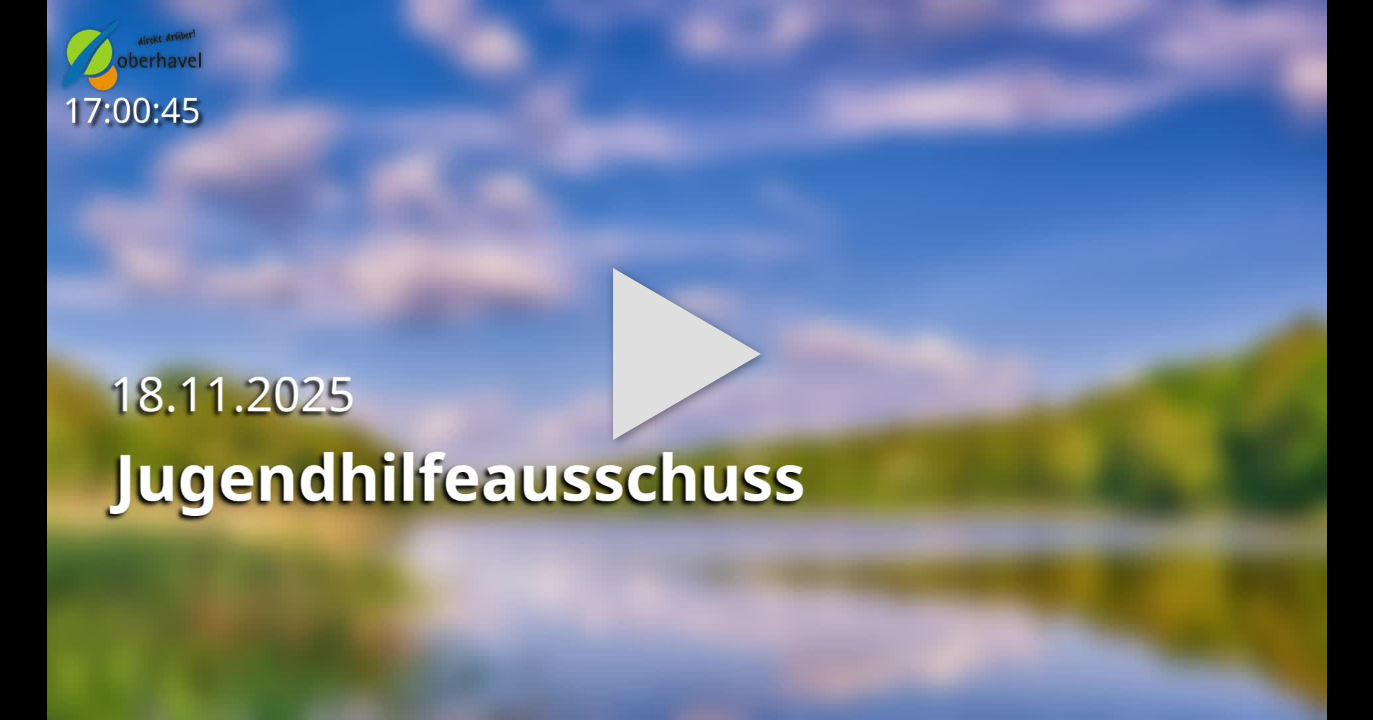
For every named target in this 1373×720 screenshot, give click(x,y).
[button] (686, 360)
